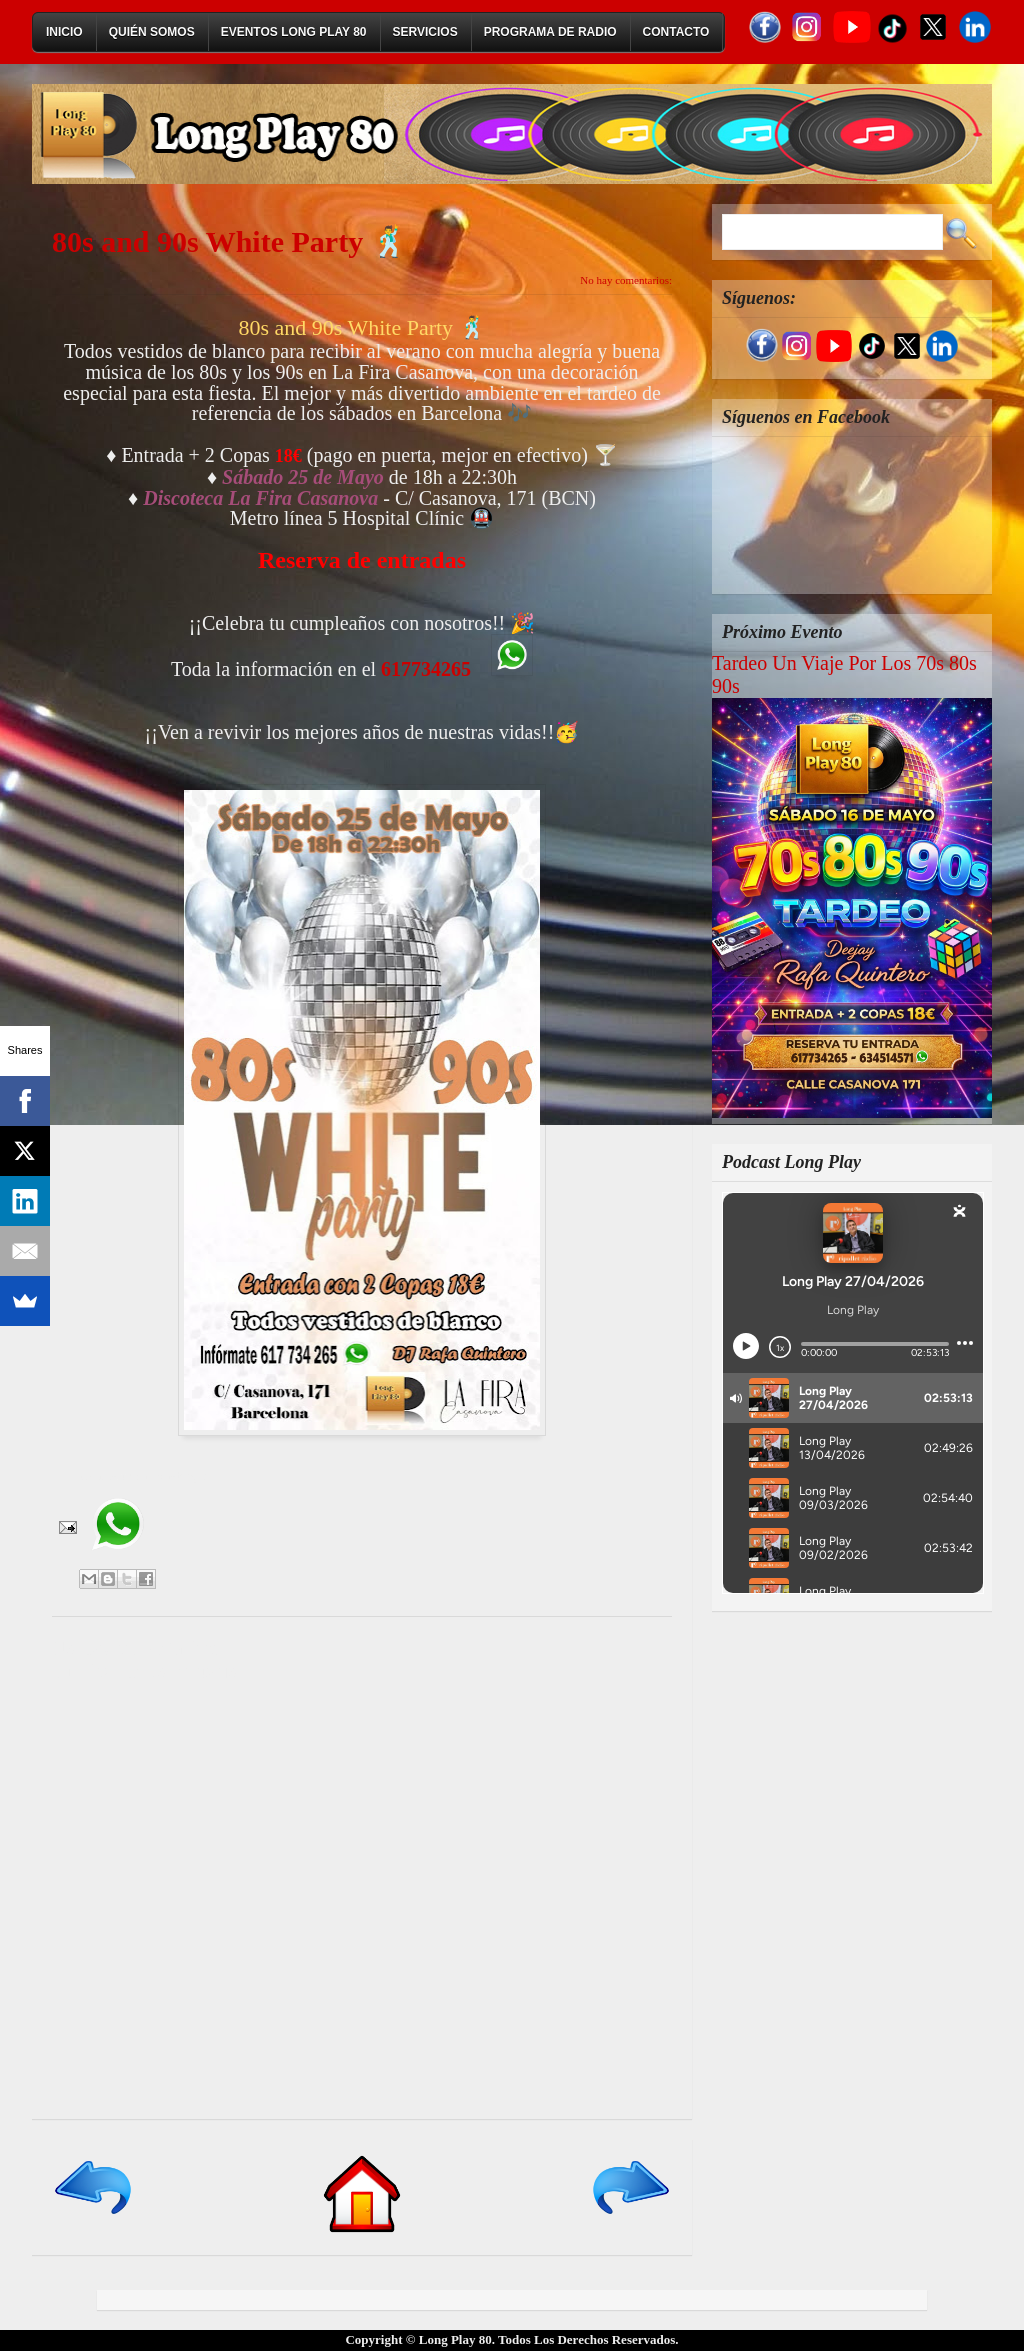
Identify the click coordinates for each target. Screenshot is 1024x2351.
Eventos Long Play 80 (294, 32)
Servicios (425, 32)
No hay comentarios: (626, 280)
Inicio (64, 32)
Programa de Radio (550, 32)
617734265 (426, 669)
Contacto (676, 32)
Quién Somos (152, 32)
